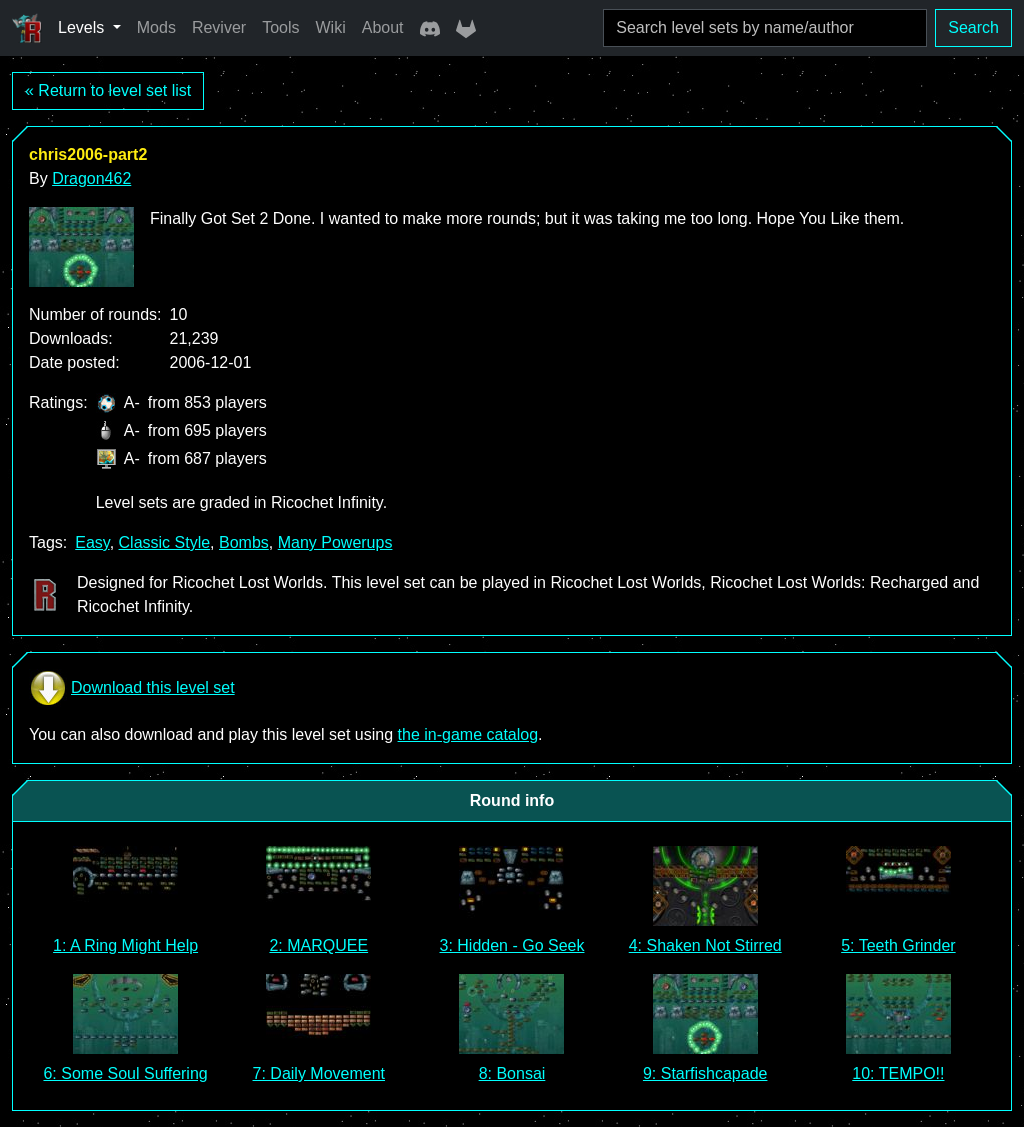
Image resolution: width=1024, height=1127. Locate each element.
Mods (156, 27)
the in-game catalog (468, 734)
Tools (280, 27)
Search (973, 27)
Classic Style (165, 542)
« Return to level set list (108, 90)
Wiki (331, 27)
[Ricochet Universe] (27, 28)
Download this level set (132, 688)
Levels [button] (83, 27)
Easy (92, 542)
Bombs (244, 542)
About (383, 27)
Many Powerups (335, 542)
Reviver (219, 27)
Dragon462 (91, 178)
